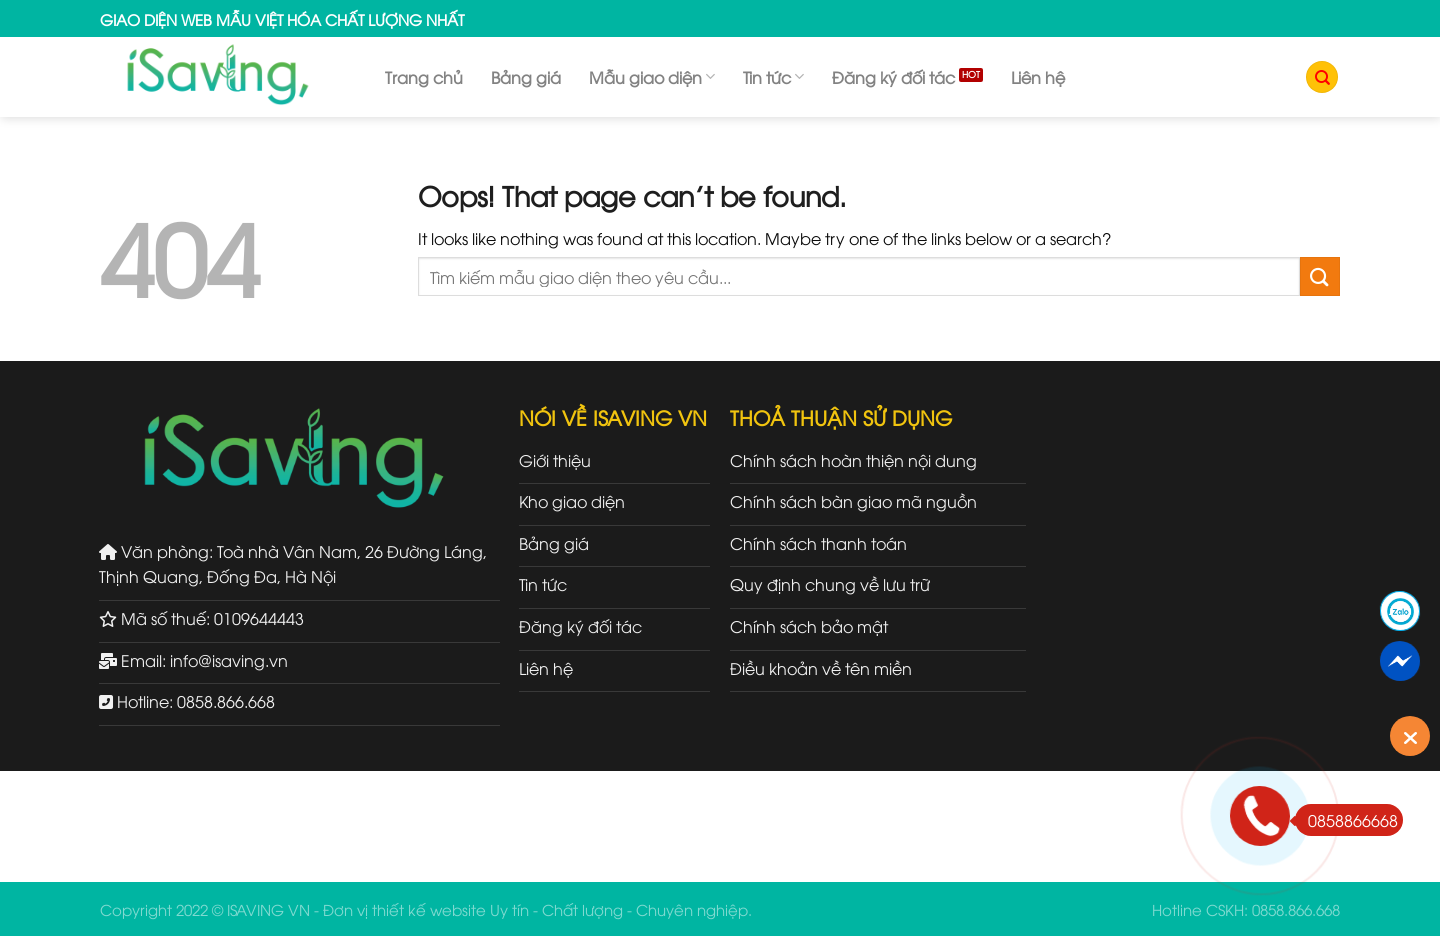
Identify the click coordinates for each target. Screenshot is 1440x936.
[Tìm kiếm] (1322, 77)
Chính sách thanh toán (818, 543)
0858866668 (1346, 820)
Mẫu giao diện (652, 77)
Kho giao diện (572, 501)
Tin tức (773, 77)
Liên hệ (1038, 77)
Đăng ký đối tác (893, 77)
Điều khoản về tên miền (821, 668)
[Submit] (1320, 276)
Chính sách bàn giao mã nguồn (853, 501)
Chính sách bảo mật (809, 626)
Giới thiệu (555, 460)
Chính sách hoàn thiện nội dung (853, 460)
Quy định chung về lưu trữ (830, 584)
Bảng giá (526, 77)
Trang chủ (424, 77)
